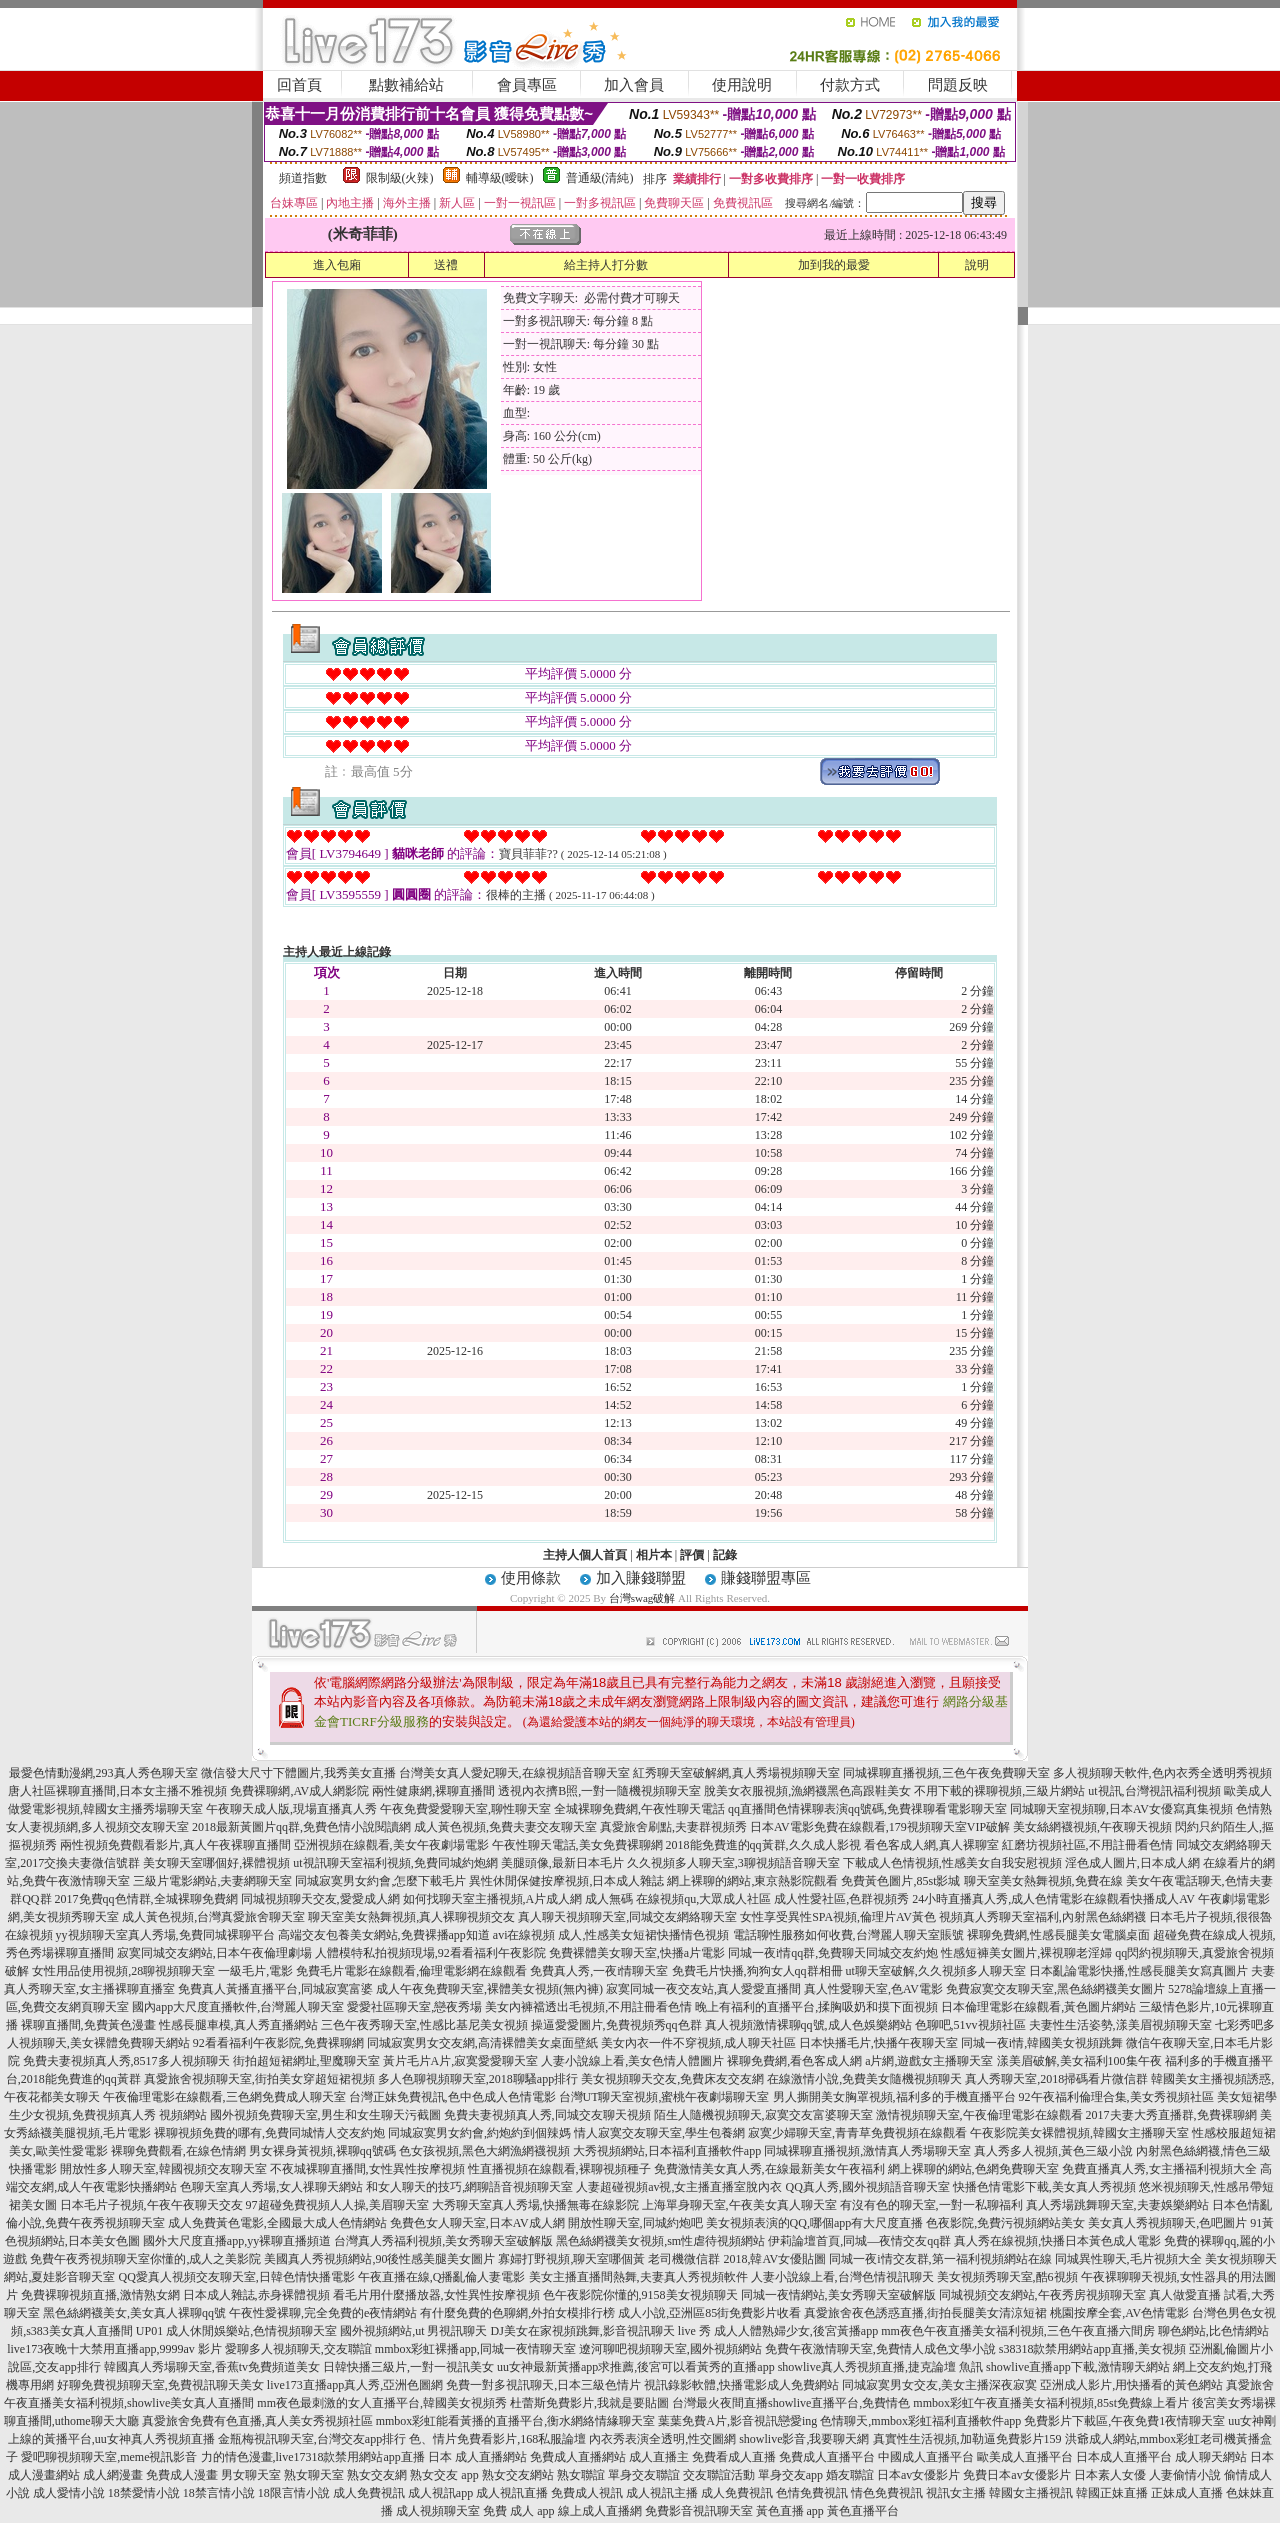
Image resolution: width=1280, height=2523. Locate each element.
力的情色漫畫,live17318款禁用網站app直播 (313, 2457)
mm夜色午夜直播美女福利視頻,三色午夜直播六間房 (1018, 2331)
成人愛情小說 (69, 2493)
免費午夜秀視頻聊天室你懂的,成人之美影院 (145, 2259)
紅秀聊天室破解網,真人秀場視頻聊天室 (736, 1773)
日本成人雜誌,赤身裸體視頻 (256, 2295)
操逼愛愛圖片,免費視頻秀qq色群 (616, 2025)
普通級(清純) (600, 178)
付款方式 (850, 85)
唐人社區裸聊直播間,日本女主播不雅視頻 (117, 1791)
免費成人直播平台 (827, 2457)
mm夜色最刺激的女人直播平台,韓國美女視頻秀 (382, 2403)
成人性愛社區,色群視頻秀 (841, 1899)
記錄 (725, 1555)
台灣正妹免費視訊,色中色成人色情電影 (452, 2097)
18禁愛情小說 (144, 2493)
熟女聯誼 (581, 2475)
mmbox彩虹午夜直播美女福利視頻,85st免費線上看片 (1051, 2403)
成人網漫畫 (113, 2475)
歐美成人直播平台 (1025, 2457)
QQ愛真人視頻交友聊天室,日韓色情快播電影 (236, 2277)
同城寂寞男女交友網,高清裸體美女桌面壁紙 (482, 2043)
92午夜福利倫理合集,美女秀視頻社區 (1116, 2097)
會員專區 (527, 85)
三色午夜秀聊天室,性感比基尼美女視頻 (424, 2025)
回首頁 (299, 85)
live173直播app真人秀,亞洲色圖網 (355, 2385)
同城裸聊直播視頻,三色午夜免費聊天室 (946, 1773)
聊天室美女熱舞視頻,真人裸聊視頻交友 (411, 1917)
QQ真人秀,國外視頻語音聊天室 (867, 2187)
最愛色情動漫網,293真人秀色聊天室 (103, 1773)
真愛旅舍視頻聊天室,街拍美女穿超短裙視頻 (259, 2079)
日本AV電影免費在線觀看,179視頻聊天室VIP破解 (880, 1827)
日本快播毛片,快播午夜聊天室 (878, 2043)
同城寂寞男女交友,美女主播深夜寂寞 (939, 2385)
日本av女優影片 (918, 2475)
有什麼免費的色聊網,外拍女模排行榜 (517, 2313)
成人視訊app (440, 2493)
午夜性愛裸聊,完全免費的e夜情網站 (323, 2313)
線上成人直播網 (600, 2511)
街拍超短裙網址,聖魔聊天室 (306, 2061)
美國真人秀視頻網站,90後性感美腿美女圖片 (379, 2259)
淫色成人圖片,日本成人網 (1132, 1863)
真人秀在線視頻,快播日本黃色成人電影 (1057, 2241)
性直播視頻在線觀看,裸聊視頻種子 (559, 2169)
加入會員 (634, 85)
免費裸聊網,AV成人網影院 (299, 1791)
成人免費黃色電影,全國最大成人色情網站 (277, 2223)
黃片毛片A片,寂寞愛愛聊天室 (461, 2061)
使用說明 (742, 85)
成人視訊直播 (512, 2493)
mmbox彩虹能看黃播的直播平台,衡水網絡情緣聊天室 (516, 2421)
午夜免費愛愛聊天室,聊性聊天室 (465, 1809)
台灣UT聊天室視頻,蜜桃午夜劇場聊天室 (664, 2097)
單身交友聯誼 (644, 2475)
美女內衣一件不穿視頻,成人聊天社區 (698, 2043)
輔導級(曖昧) (500, 178)
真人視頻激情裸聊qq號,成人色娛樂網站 (808, 2025)
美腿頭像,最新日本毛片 (562, 1863)
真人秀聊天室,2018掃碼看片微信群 (1056, 2079)
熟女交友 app (444, 2475)
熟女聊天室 (314, 2475)
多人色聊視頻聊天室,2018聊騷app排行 (478, 2079)
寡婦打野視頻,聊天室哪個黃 (571, 2259)
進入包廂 (337, 265)
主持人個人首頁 (585, 1555)
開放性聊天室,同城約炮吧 (635, 2223)
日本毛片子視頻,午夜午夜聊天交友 (151, 2205)
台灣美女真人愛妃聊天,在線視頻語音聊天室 (514, 1773)
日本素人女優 (1110, 2475)
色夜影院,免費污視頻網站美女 (1005, 2223)
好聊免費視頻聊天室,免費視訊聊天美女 (160, 2385)
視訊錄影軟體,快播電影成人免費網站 (741, 2385)
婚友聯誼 (850, 2475)
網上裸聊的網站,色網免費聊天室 (973, 2169)
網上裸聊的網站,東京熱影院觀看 (752, 1881)
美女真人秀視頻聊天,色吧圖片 (1167, 2223)
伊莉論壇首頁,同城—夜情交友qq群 (859, 2241)
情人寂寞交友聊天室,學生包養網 (659, 2133)
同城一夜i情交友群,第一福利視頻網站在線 (940, 2259)
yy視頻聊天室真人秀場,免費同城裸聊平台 (165, 1935)
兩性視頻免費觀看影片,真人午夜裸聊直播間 (175, 1845)
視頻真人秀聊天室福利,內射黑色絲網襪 (1042, 1917)
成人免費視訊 (369, 2493)
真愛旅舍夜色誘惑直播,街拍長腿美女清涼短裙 (925, 2313)
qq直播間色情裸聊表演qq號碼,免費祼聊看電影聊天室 (867, 1809)
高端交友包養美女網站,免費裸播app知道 (384, 1935)
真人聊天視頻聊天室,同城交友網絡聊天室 (627, 1917)
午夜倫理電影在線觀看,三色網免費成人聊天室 (224, 2097)
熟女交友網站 (518, 2475)
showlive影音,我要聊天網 (804, 2439)
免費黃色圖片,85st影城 (900, 1881)
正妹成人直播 (1187, 2493)
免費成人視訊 (587, 2493)
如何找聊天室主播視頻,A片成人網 (493, 1899)
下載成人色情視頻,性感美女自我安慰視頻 (952, 1863)
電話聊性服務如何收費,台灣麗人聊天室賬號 (848, 1935)
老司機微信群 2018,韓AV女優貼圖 (737, 2259)
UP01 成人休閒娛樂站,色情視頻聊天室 (236, 2331)
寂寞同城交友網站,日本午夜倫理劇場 (214, 1953)
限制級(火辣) (400, 178)
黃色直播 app (790, 2511)
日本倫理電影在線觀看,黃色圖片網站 (1038, 2007)
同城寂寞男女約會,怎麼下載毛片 (380, 1881)
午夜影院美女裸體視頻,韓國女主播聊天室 (1079, 2133)
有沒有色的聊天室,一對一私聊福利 (931, 2205)
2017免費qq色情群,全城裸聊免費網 (146, 1899)
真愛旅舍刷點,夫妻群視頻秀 (673, 1827)
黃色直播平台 (863, 2511)
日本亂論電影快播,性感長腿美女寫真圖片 (1138, 1971)
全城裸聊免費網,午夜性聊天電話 (639, 1809)
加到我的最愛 (834, 265)
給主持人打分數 (606, 265)
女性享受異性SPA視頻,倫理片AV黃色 (838, 1917)
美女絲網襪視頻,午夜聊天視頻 (1092, 1827)
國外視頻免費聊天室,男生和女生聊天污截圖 (325, 2115)
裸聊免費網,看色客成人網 (794, 2061)
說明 (977, 265)
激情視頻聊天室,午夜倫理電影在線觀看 (979, 2115)
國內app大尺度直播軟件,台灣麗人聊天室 (238, 2007)
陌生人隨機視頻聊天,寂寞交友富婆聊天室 (763, 2115)
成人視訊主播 (662, 2493)
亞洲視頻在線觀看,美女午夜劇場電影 (391, 1845)
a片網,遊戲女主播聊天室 (929, 2061)
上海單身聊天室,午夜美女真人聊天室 (739, 2205)
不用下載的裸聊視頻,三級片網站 (999, 1791)
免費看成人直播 (734, 2457)
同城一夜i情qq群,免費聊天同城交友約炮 (833, 1953)
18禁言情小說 (219, 2493)
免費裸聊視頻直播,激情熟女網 (100, 2295)
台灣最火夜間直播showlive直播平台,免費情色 (791, 2403)
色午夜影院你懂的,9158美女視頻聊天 (640, 2295)
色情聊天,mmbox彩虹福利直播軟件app (920, 2421)
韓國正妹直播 (1112, 2493)
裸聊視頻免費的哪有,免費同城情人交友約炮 (269, 2133)
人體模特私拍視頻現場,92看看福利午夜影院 (430, 1953)
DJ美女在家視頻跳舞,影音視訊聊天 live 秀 (601, 2331)
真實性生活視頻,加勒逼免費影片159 (967, 2439)
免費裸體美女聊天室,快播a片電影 (637, 1953)
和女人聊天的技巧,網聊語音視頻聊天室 (469, 2187)
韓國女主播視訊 (1031, 2493)
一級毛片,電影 (255, 1971)
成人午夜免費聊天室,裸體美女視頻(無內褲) (489, 1989)
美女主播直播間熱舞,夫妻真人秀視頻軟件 (638, 2277)
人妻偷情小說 (1185, 2475)
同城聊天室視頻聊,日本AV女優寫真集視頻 (1121, 1809)
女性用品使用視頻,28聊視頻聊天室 (123, 1971)
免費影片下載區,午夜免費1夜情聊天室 (1124, 2421)
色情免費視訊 (812, 2493)
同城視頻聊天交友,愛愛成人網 (320, 1899)
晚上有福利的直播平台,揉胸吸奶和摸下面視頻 (816, 2007)
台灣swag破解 (642, 1598)
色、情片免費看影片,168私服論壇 (497, 2439)
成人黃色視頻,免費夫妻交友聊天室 (505, 1827)
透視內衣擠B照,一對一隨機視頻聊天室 (599, 1791)
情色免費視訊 (887, 2493)
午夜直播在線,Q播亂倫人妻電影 (442, 2277)
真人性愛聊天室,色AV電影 (873, 1989)
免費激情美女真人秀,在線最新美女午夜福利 (769, 2169)
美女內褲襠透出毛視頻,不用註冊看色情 (588, 2007)
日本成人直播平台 (1124, 2457)
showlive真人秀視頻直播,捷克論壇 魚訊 (880, 2367)
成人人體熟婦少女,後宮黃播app (796, 2331)
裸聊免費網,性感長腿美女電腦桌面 (1058, 1935)
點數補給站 (406, 85)
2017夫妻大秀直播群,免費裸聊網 (1171, 2115)
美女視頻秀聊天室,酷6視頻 (1007, 2277)
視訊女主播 (956, 2493)
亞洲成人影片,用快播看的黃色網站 (1131, 2385)
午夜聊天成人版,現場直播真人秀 (291, 1809)
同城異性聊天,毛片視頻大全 (1128, 2259)
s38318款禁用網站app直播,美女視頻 (1092, 2349)
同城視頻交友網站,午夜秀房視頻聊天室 (1042, 2295)
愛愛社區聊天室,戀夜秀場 (414, 2007)
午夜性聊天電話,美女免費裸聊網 (577, 1845)
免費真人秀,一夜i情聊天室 (599, 1971)
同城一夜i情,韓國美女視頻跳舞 (1042, 2043)
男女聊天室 (251, 2475)
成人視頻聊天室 (438, 2511)
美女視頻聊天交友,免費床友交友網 (672, 2079)
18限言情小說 (294, 2493)
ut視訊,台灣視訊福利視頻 (1154, 1791)
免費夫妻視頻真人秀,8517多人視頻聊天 (126, 2061)
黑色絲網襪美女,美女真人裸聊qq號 (134, 2313)
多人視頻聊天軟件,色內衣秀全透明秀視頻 (1162, 1773)
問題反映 (958, 85)
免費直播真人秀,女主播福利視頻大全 (1159, 2169)
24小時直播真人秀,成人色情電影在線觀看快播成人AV (1053, 1899)
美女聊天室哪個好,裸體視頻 (216, 1863)
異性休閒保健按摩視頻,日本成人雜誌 (566, 1881)
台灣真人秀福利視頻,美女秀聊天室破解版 (443, 2241)
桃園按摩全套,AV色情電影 (1119, 2313)
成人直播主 (659, 2457)
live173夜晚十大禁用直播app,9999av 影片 (114, 2349)
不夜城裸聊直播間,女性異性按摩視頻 (367, 2169)
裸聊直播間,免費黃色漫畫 (88, 2025)
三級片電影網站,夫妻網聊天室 (212, 1881)
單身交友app (790, 2475)
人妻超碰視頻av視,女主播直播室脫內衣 (679, 2187)
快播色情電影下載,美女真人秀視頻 (1044, 2187)
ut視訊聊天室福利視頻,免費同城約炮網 (395, 1863)
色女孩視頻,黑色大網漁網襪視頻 (484, 2151)
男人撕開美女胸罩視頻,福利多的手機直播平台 (894, 2097)
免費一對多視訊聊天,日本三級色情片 (543, 2385)
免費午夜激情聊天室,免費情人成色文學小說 (880, 2349)
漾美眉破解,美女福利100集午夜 (1079, 2061)
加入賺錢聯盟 (641, 1578)
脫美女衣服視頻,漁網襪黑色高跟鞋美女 (807, 1791)
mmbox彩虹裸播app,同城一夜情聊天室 (475, 2349)
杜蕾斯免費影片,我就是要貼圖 (589, 2403)
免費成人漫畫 (182, 2475)
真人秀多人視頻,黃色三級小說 (1053, 2151)
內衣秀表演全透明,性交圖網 (662, 2439)
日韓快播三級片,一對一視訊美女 (408, 2367)
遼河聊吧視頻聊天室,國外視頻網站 (670, 2349)
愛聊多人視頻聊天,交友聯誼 (298, 2349)
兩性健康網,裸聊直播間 (433, 1791)
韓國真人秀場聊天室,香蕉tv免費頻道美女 (212, 2367)
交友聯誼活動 (719, 2475)
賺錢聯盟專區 (766, 1578)
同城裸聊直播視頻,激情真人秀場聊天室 (867, 2151)
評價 (692, 1555)
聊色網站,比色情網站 (1213, 2331)
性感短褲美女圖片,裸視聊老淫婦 (1026, 1953)
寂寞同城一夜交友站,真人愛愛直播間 (703, 1989)
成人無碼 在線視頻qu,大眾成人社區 (678, 1899)
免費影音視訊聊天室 (699, 2511)
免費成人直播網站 (578, 2457)
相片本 (654, 1555)
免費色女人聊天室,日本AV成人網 (477, 2223)
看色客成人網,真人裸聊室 (931, 1845)
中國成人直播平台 (926, 2457)
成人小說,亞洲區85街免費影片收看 (709, 2313)
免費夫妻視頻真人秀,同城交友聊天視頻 (547, 2115)
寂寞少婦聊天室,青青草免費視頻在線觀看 (857, 2133)
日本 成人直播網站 (477, 2457)
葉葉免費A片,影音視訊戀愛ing (737, 2421)
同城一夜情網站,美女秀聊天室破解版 (838, 2295)
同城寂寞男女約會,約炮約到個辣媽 (479, 2133)
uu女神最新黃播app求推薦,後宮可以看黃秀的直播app (636, 2367)
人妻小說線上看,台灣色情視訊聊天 (842, 2277)
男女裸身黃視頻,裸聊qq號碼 (322, 2151)
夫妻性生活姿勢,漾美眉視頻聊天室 (1120, 2025)
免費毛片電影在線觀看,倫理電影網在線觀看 (411, 1971)
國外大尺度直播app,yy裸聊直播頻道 (237, 2241)
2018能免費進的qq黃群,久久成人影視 (763, 1845)
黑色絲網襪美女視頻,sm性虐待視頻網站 (660, 2241)
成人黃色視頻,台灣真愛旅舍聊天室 (213, 1917)
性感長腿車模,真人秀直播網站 (238, 2025)
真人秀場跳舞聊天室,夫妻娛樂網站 (1117, 2205)
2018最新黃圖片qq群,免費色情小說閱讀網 (301, 1827)
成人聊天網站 (1211, 2457)
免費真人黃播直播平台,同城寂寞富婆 (275, 1989)
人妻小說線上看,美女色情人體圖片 (632, 2061)
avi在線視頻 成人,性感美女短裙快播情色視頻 (611, 1935)
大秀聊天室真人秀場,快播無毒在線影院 (535, 2205)
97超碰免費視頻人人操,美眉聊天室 (337, 2205)
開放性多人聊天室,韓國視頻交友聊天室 (163, 2169)
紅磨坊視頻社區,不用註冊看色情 (1087, 1845)
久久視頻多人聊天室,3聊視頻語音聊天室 (733, 1863)
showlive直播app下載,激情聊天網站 (1078, 2367)
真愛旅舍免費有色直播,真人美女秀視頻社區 (257, 2421)
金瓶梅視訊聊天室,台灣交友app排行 (312, 2439)
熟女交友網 (377, 2475)
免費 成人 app (518, 2511)
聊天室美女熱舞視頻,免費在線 (1043, 1881)
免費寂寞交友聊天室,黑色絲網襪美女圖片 (1055, 1989)
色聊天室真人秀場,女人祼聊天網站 (271, 2187)
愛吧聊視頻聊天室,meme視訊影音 (109, 2457)
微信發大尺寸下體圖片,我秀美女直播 (298, 1773)
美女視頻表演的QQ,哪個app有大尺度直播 (815, 2223)
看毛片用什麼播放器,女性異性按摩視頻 (436, 2295)
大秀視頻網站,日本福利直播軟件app (667, 2151)
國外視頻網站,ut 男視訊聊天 (413, 2331)
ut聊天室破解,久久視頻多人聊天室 (936, 1971)
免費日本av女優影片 (1016, 2475)
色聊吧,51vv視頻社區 (970, 2025)
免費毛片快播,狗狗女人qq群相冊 (757, 1971)
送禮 (446, 265)
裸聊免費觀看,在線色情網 (178, 2151)
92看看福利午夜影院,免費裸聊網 (278, 2043)
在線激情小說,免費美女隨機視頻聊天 (864, 2079)
